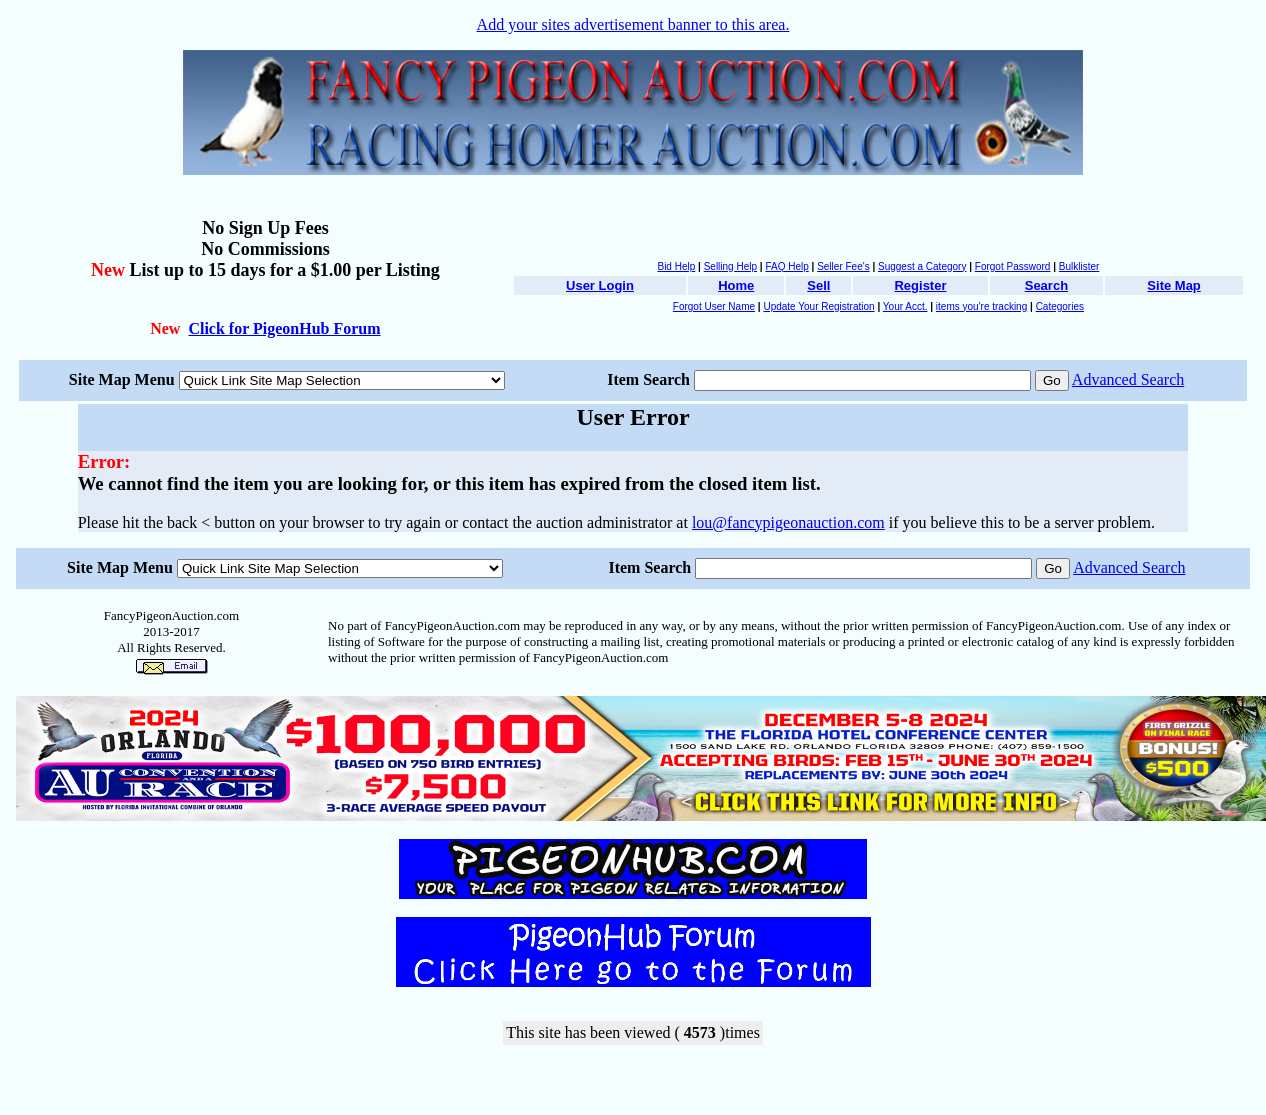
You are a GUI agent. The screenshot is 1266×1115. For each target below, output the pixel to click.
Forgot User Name (714, 306)
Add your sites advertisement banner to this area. (633, 24)
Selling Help (730, 266)
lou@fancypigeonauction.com (788, 522)
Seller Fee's (843, 266)
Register (920, 285)
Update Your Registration (818, 306)
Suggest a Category (922, 266)
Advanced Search (1128, 379)
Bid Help (676, 266)
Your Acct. (905, 306)
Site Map (1173, 285)
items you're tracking (981, 306)
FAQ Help (786, 266)
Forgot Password (1013, 266)
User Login (600, 285)
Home (736, 285)
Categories (1060, 306)
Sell (818, 285)
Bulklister (1079, 266)
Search (1046, 285)
